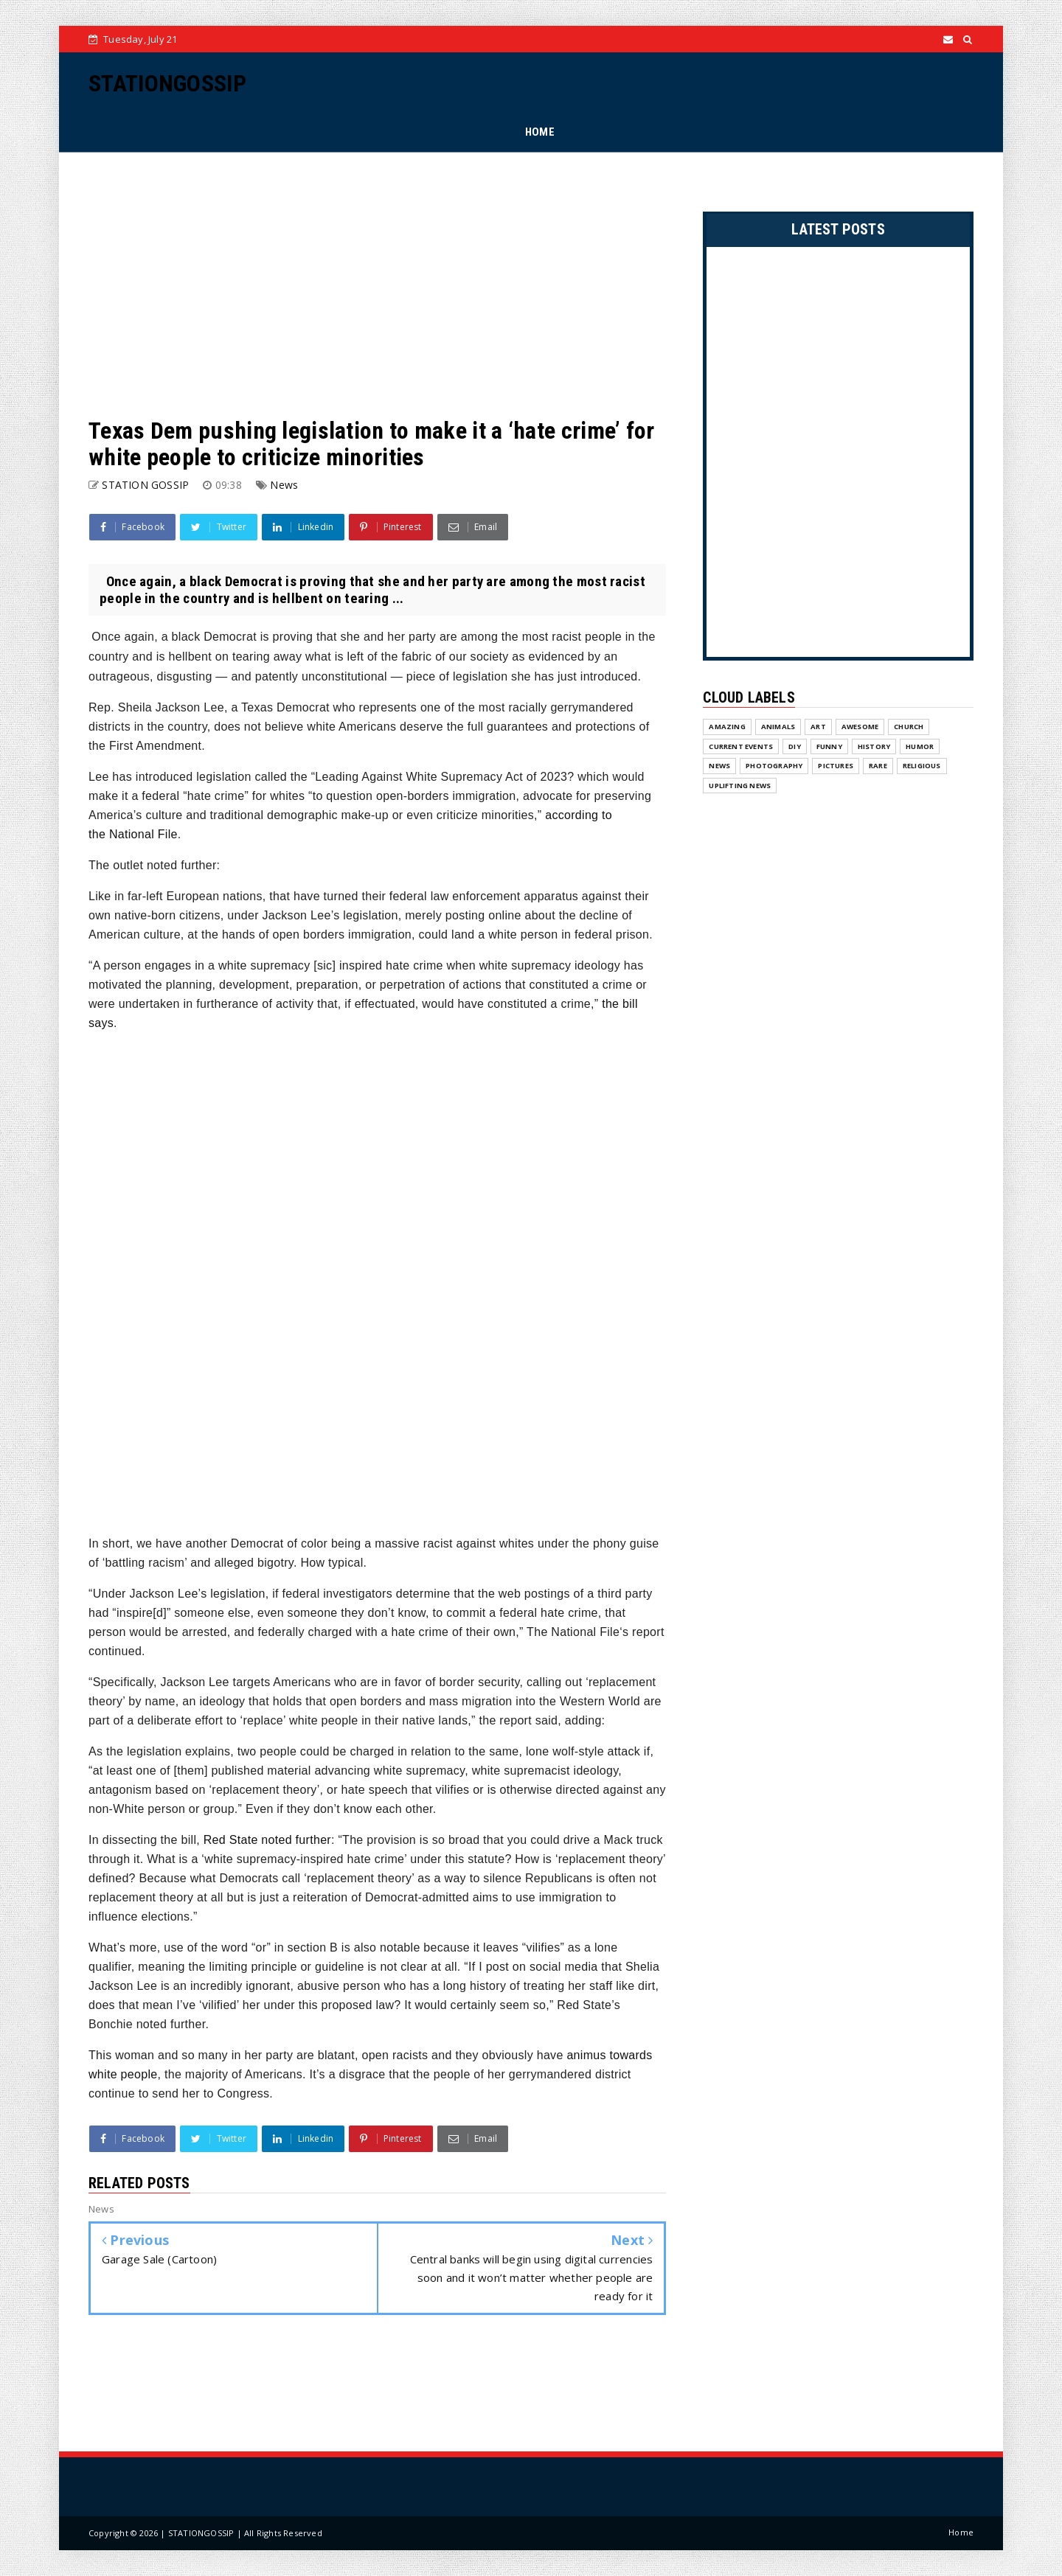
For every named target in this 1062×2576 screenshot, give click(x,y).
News (284, 485)
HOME (540, 132)
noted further (267, 1840)
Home (961, 2532)
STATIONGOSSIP (167, 83)
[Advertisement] (377, 284)
